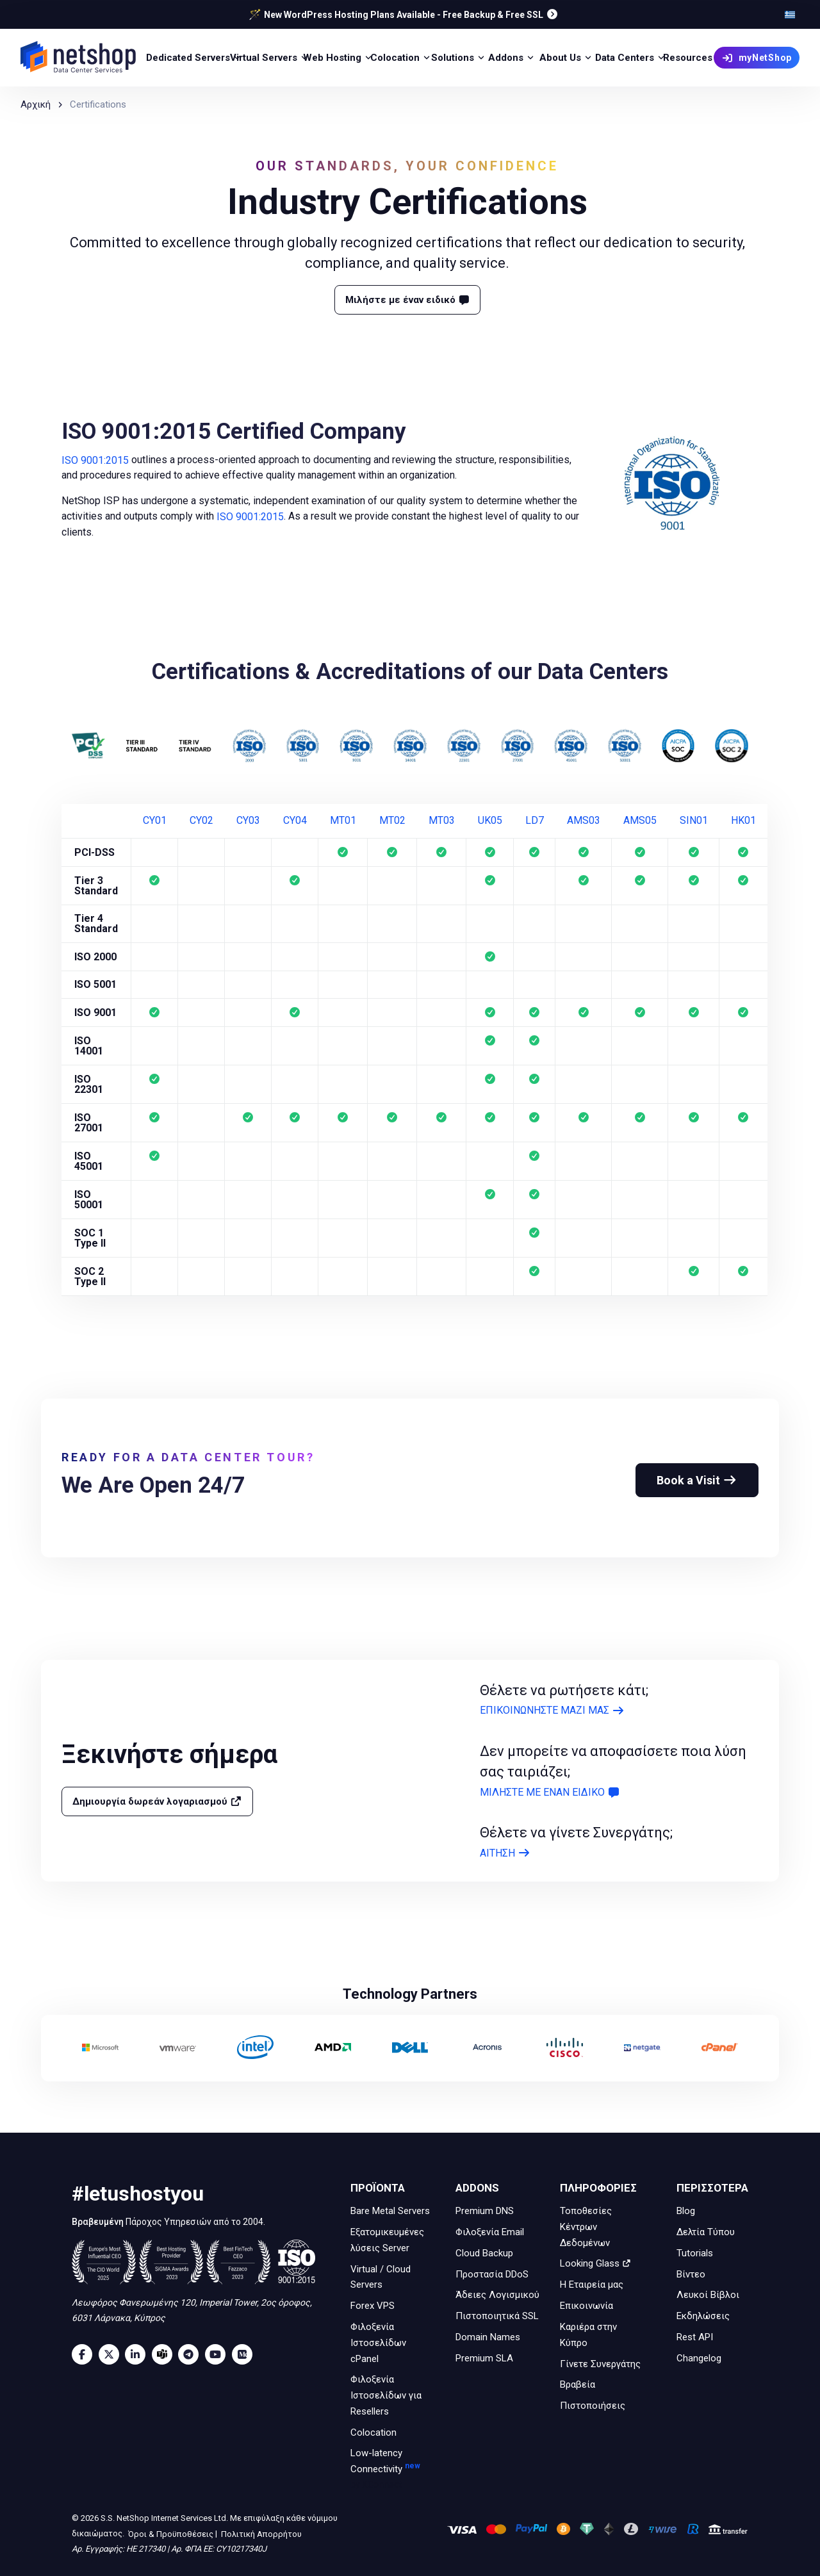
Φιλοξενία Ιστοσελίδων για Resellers (386, 2395)
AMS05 (640, 821)
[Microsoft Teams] (165, 2354)
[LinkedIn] (138, 2354)
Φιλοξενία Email (489, 2232)
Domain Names (487, 2337)
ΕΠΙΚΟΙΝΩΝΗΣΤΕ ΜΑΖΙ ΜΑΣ (552, 1711)
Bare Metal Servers (390, 2211)
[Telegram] (191, 2354)
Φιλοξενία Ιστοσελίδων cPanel (378, 2343)
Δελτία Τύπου (705, 2232)
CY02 (201, 821)
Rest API (694, 2337)
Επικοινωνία (586, 2305)
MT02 (392, 821)
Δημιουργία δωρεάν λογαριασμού (157, 1801)
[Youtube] (218, 2354)
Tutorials (694, 2253)
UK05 (490, 821)
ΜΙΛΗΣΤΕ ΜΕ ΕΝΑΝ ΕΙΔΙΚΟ (550, 1792)
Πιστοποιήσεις (592, 2405)
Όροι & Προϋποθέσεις (169, 2533)
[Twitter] (112, 2354)
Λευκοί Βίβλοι (707, 2295)
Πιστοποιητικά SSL (497, 2316)
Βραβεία (577, 2384)
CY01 (155, 821)
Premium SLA (484, 2358)
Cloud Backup (484, 2253)
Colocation (373, 2432)
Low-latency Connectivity (392, 2469)
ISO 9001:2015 (95, 460)
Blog (685, 2211)
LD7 (534, 821)
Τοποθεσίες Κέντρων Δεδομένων (586, 2227)
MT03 (442, 821)
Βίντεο (690, 2273)
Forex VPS (372, 2305)
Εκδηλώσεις (703, 2316)
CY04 (295, 821)
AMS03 (583, 821)
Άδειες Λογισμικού (497, 2295)
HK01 (743, 821)
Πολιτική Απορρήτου (260, 2533)
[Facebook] (85, 2354)
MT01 (343, 821)
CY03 (248, 821)
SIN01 (694, 821)
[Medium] (245, 2354)
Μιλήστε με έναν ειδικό (407, 300)
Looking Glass (595, 2263)
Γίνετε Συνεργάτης (600, 2363)
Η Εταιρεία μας (591, 2284)
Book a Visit (697, 1480)
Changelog (698, 2358)
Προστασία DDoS (492, 2273)
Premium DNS (484, 2211)
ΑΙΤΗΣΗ (505, 1853)
